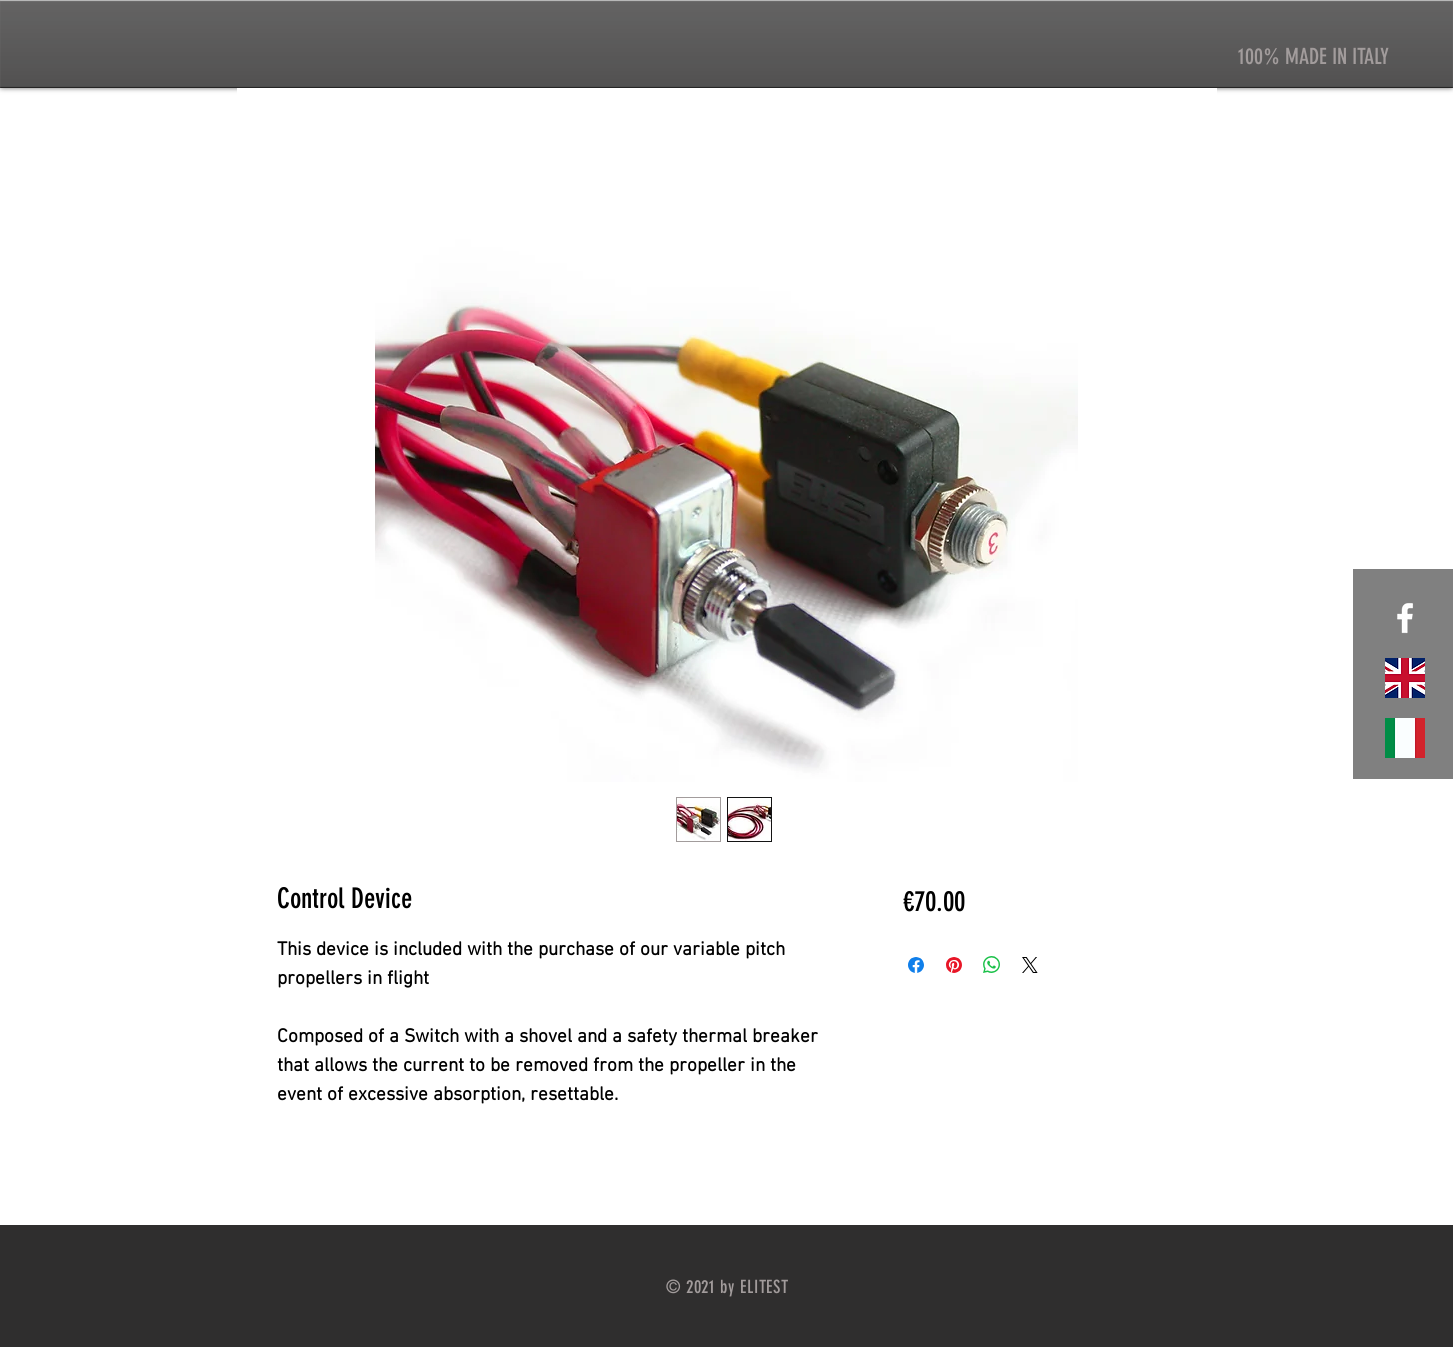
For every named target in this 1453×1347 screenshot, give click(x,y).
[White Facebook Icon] (1405, 618)
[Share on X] (1030, 965)
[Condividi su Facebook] (916, 965)
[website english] (1405, 678)
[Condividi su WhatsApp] (992, 965)
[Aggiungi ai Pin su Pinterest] (954, 965)
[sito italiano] (1405, 738)
